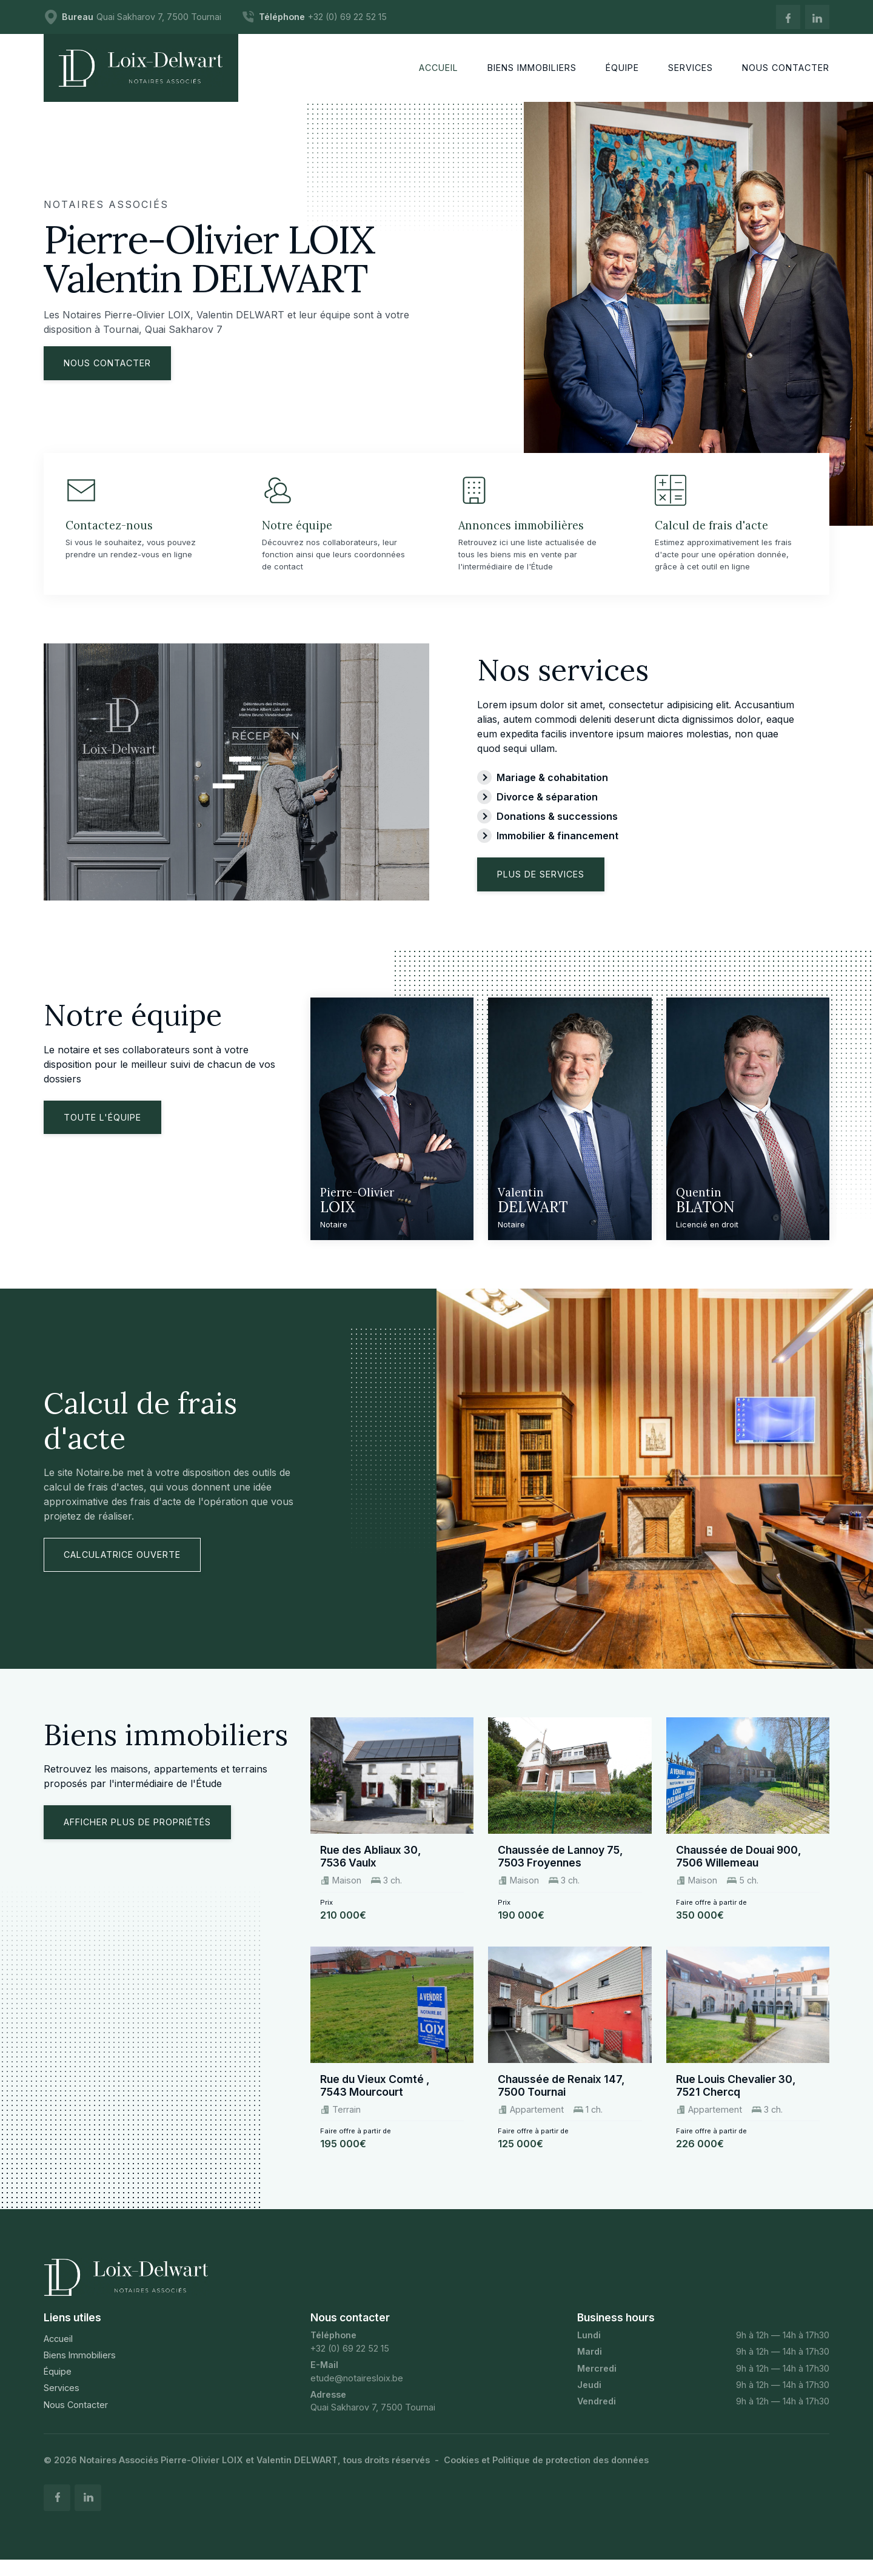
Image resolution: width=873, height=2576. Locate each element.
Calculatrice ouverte (122, 1568)
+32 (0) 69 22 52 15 (349, 2362)
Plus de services (540, 888)
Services (61, 2402)
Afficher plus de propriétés (137, 1836)
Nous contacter (107, 363)
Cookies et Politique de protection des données (546, 2474)
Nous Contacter (76, 2418)
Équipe (58, 2385)
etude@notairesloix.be (356, 2391)
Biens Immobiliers (80, 2369)
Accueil (58, 2352)
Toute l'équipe (102, 1130)
